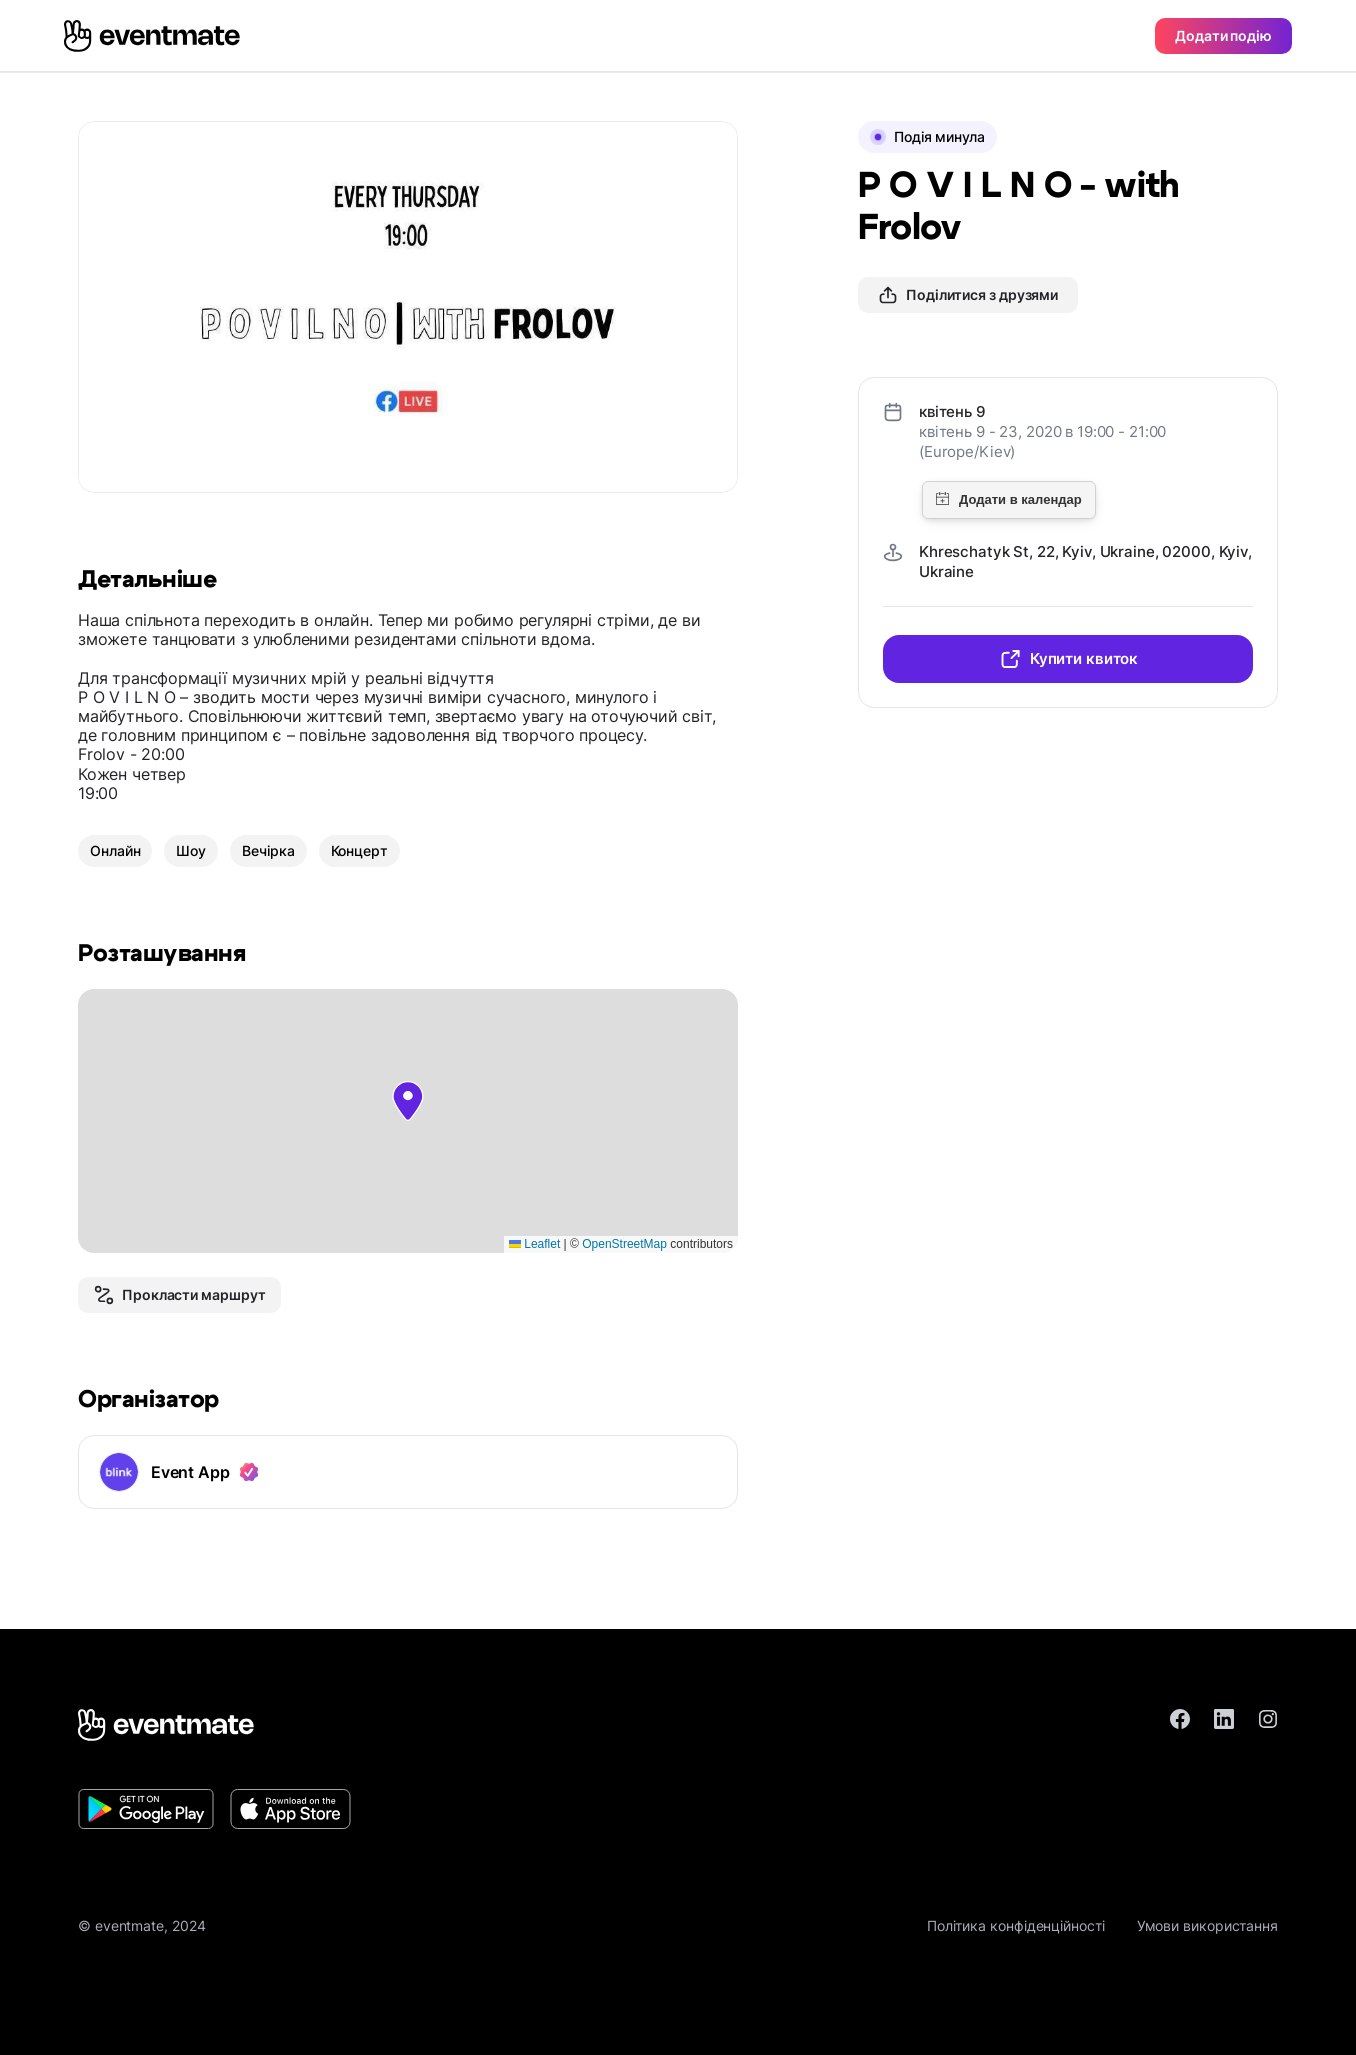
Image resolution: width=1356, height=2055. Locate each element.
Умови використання (1207, 1925)
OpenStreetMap (624, 1244)
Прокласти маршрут (179, 1295)
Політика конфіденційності (1016, 1925)
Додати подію (1223, 35)
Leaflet (534, 1244)
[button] (408, 1101)
